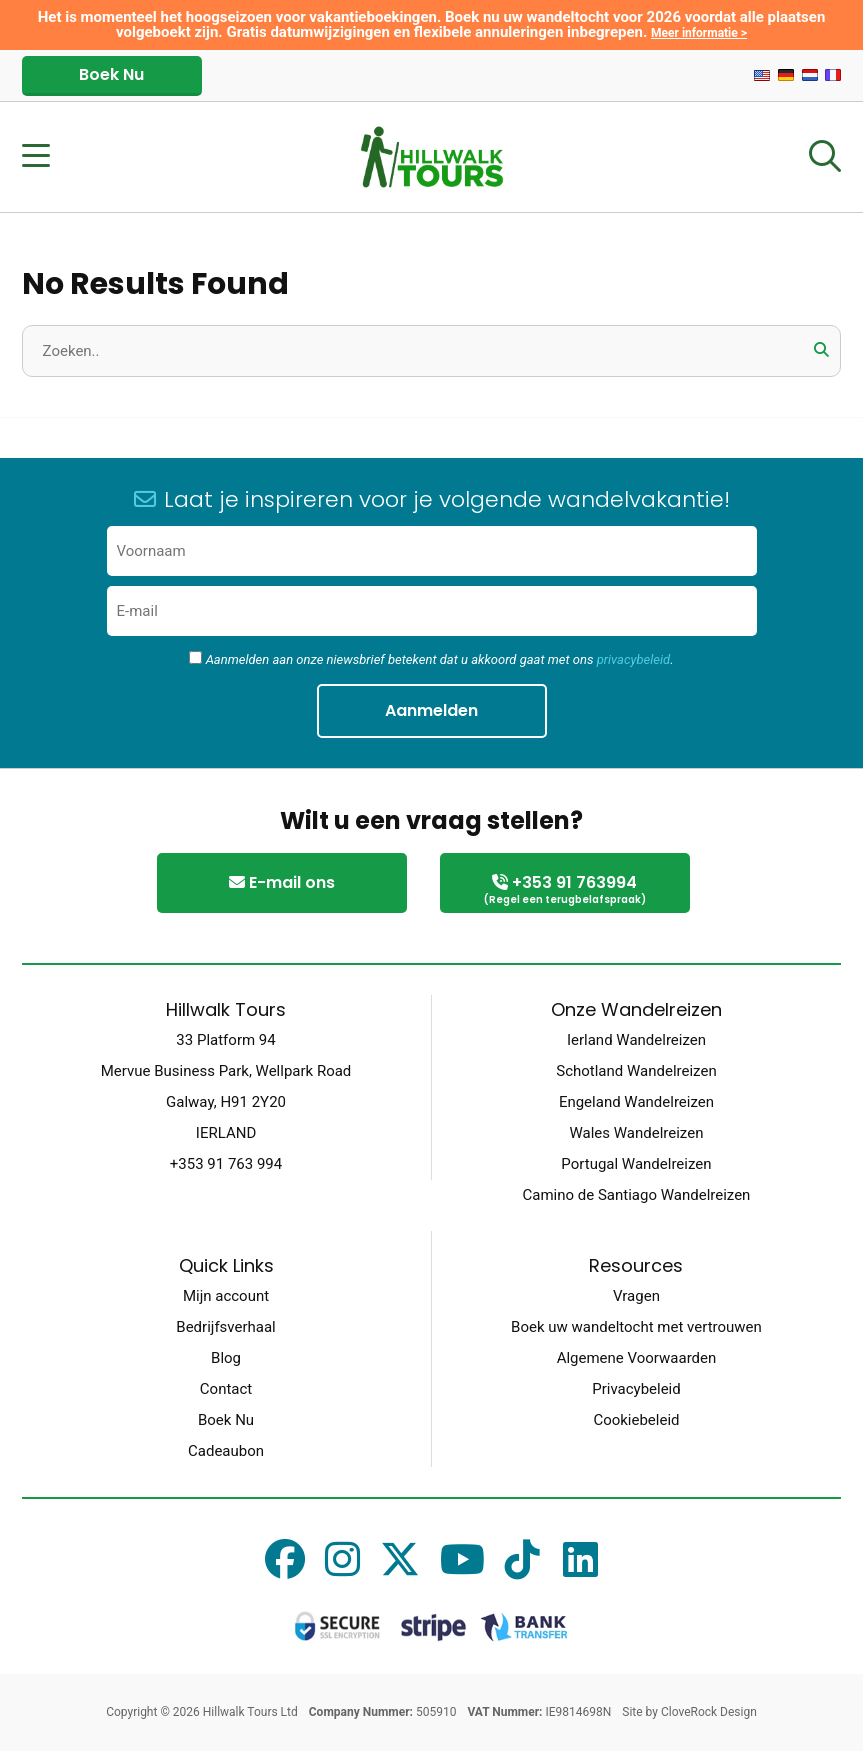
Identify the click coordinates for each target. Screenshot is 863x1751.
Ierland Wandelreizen (636, 1040)
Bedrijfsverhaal (225, 1327)
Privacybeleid (636, 1389)
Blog (226, 1358)
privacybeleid (634, 659)
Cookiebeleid (636, 1420)
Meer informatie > (699, 33)
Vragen (636, 1296)
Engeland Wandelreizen (636, 1102)
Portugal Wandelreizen (636, 1164)
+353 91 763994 (565, 890)
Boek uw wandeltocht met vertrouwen (636, 1327)
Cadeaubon (226, 1451)
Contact (226, 1389)
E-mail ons (282, 882)
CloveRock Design (709, 1712)
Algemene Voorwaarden (637, 1358)
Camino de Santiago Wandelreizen (637, 1195)
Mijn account (226, 1296)
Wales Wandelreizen (636, 1133)
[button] (821, 350)
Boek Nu (111, 74)
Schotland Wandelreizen (636, 1071)
